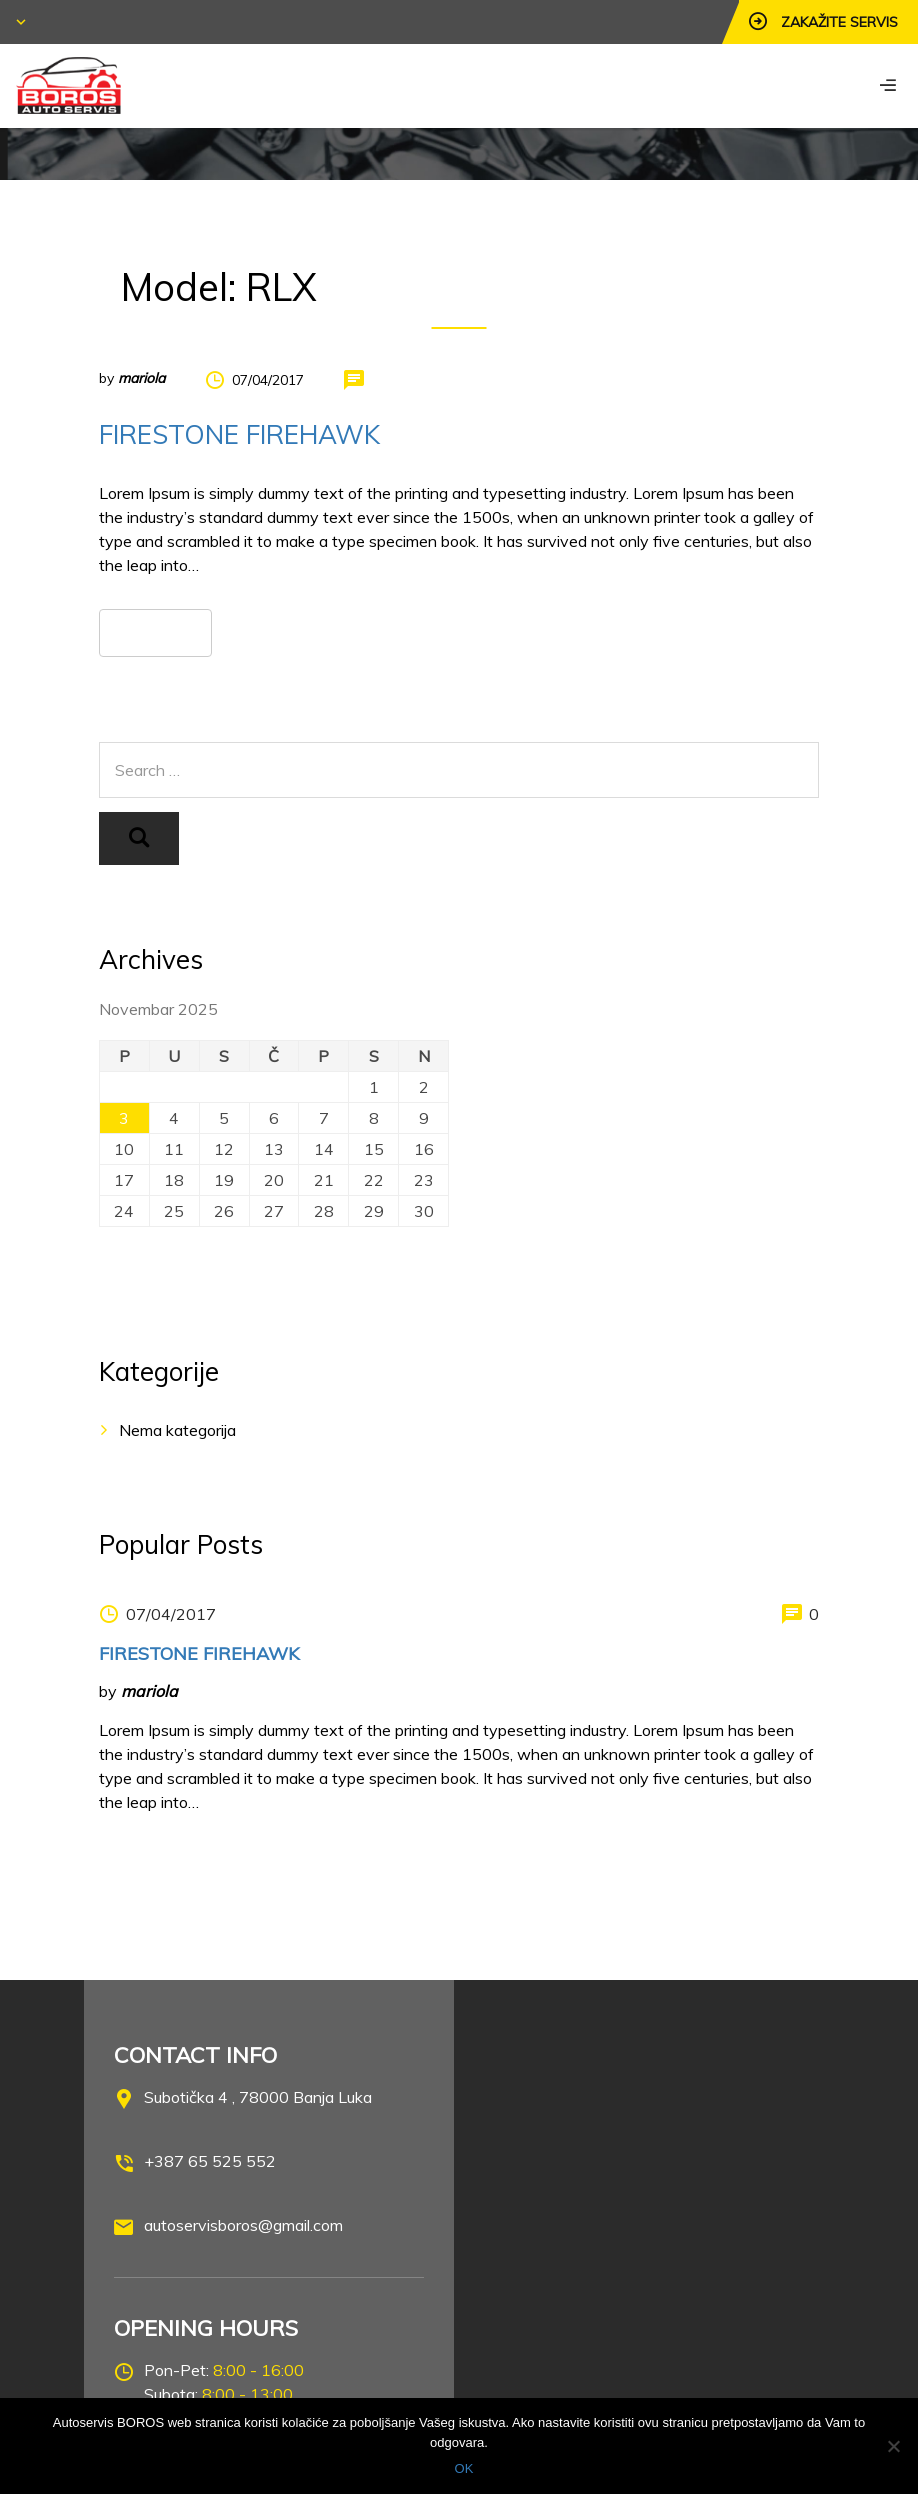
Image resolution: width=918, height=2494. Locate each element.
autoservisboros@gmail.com (243, 2225)
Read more (155, 632)
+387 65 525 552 (210, 2161)
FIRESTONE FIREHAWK (239, 434)
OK (464, 2468)
